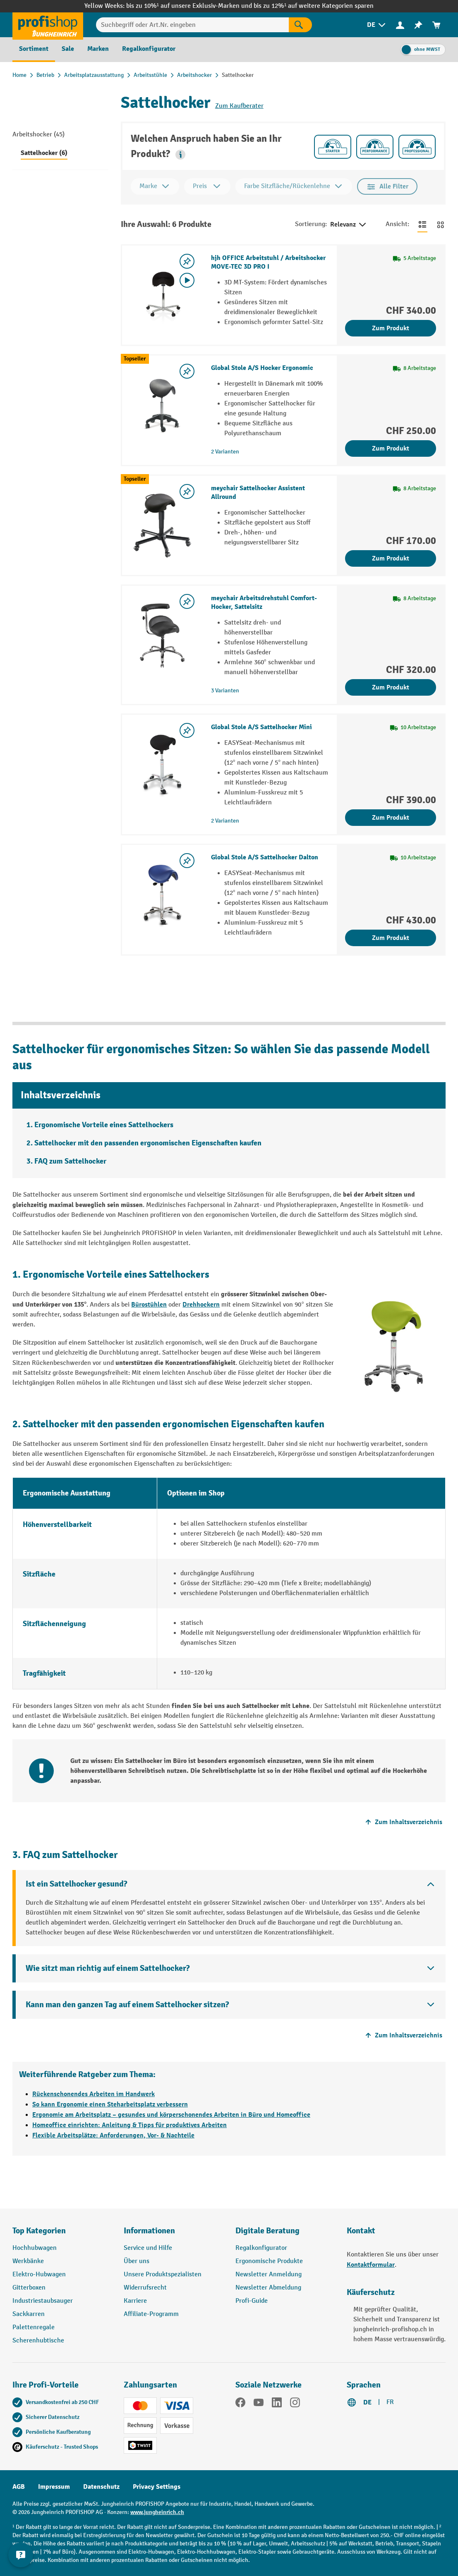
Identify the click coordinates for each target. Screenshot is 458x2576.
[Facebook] (240, 2404)
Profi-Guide (251, 2301)
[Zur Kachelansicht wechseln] (441, 224)
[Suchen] (300, 24)
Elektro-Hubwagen (39, 2274)
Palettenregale (33, 2327)
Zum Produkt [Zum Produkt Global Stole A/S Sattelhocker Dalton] (390, 938)
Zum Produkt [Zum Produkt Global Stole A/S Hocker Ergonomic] (390, 448)
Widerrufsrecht (145, 2288)
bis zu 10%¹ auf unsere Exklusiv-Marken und (190, 6)
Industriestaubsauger (42, 2301)
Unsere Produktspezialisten (162, 2274)
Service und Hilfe (148, 2248)
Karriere (135, 2301)
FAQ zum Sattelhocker (70, 1161)
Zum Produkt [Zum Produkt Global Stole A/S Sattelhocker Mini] (390, 817)
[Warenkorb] (436, 25)
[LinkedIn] (277, 2404)
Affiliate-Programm (151, 2314)
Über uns (136, 2261)
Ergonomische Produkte (269, 2261)
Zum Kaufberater (239, 106)
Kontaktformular (371, 2265)
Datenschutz (101, 2487)
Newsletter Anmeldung (268, 2274)
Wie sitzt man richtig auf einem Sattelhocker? (107, 1968)
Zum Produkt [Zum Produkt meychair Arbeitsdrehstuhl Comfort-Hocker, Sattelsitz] (390, 687)
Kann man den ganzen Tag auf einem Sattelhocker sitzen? (127, 2004)
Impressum (54, 2487)
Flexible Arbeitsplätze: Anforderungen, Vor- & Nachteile (113, 2135)
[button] (180, 155)
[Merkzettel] (418, 25)
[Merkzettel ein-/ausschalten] (187, 261)
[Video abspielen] (187, 280)
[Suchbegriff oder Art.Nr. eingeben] (192, 24)
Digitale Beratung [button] (267, 2230)
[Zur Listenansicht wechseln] (422, 224)
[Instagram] (295, 2404)
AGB (18, 2487)
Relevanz (348, 225)
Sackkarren (28, 2314)
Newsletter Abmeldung (268, 2288)
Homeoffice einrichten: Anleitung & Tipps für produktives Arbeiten (129, 2125)
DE (367, 2402)
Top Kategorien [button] (39, 2230)
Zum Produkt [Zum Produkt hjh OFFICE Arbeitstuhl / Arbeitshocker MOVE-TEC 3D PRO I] (390, 328)
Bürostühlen (149, 1304)
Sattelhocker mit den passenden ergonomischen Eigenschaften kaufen (147, 1143)
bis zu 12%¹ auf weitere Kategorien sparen (314, 6)
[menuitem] (377, 25)
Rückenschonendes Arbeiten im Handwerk (93, 2094)
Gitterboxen (29, 2288)
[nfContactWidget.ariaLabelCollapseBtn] (20, 2555)
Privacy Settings (156, 2487)
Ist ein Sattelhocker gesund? (76, 1884)
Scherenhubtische (38, 2341)
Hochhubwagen (34, 2248)
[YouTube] (259, 2404)
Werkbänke (28, 2261)
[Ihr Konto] (400, 25)
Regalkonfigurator (261, 2248)
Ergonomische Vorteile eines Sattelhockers (103, 1125)
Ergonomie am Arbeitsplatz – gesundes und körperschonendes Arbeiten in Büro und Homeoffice (171, 2115)
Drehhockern (201, 1304)
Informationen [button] (149, 2230)
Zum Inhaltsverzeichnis (402, 1822)
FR (390, 2402)
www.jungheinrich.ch (157, 2512)
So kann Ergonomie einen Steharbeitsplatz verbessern (110, 2104)
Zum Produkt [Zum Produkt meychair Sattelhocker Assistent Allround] (390, 558)
